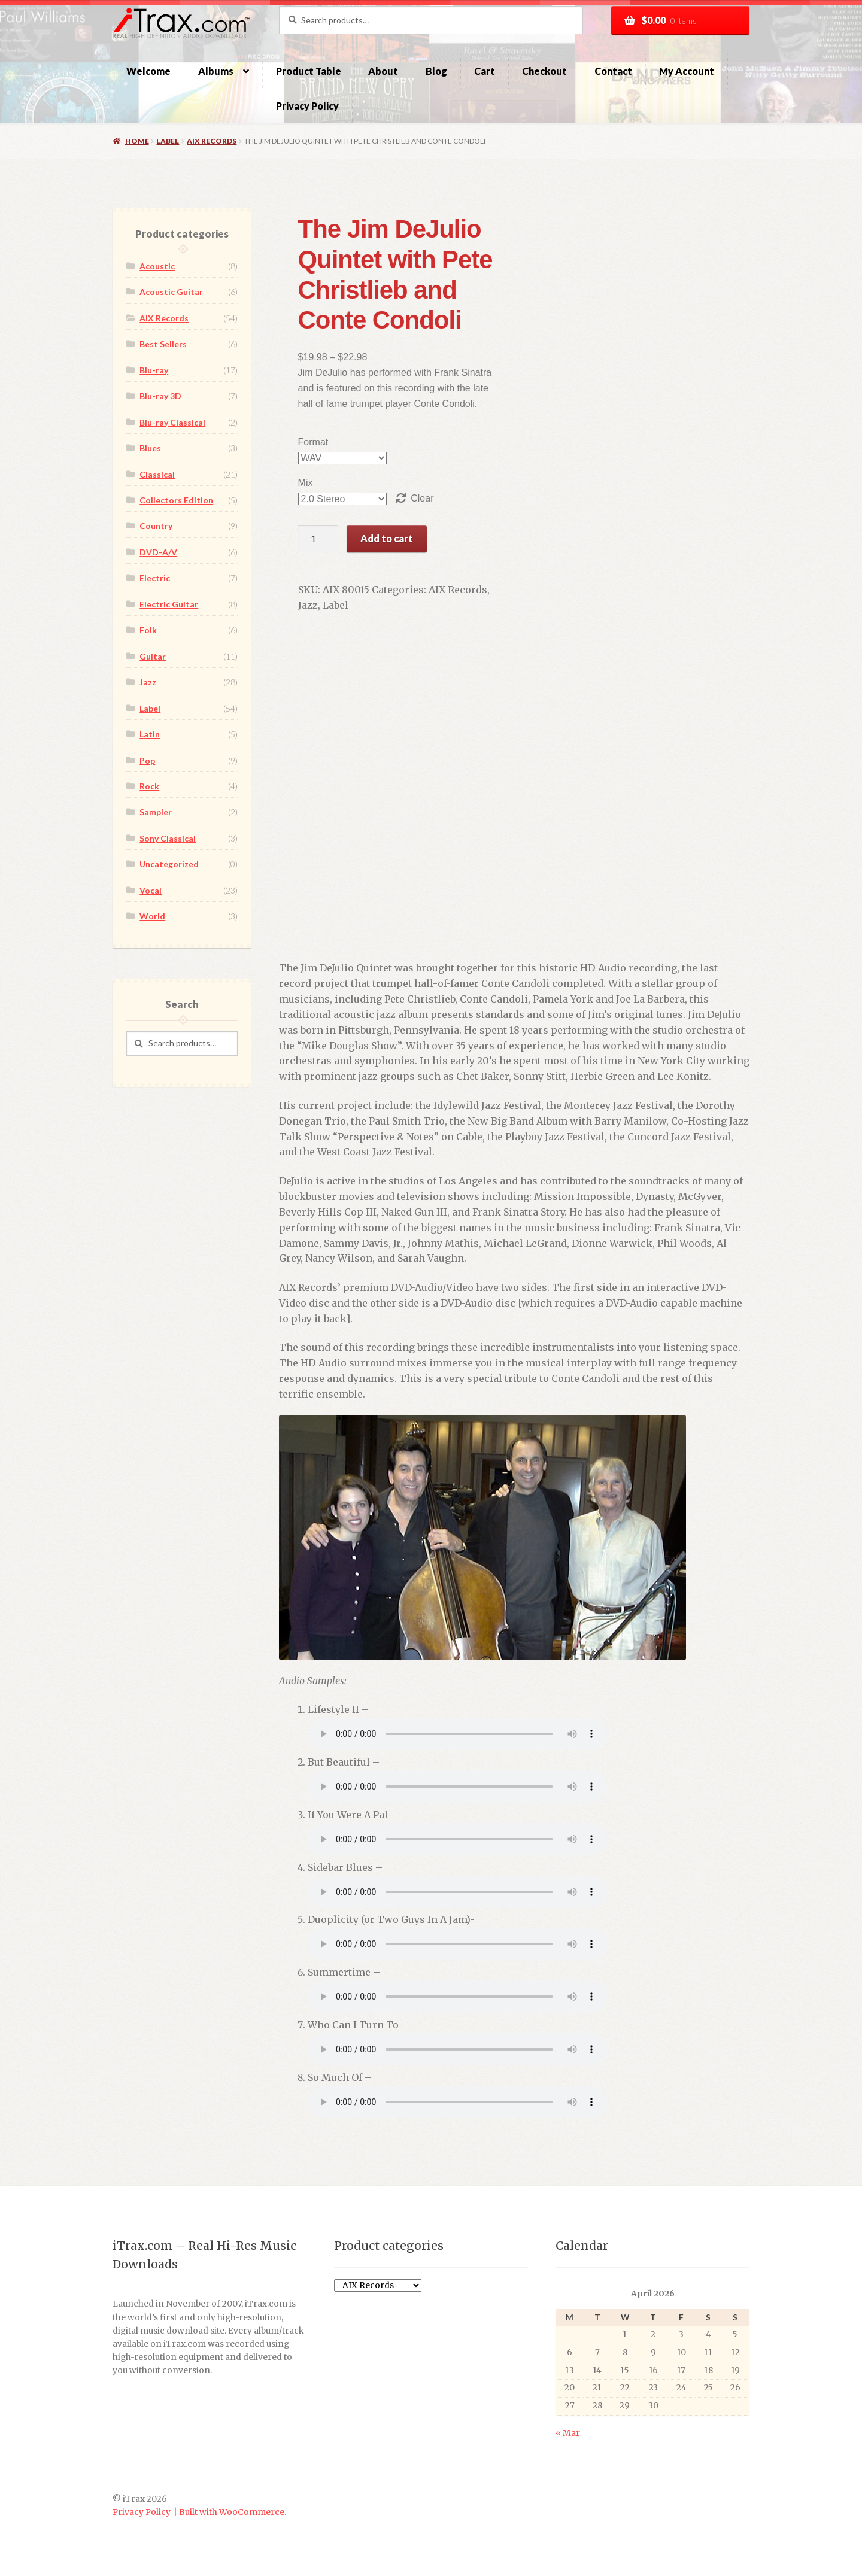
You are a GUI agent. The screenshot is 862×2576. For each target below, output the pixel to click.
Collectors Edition (176, 500)
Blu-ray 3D (160, 396)
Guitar (152, 656)
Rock (149, 786)
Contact (613, 71)
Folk (148, 630)
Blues (150, 448)
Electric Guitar (168, 604)
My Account (686, 71)
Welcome (148, 71)
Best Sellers (163, 344)
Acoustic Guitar (171, 292)
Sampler (155, 812)
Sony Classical (167, 838)
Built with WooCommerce (231, 2512)
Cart (484, 71)
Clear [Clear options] (408, 498)
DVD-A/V (158, 552)
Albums (215, 71)
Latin (149, 734)
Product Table (308, 71)
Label (167, 140)
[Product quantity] (305, 539)
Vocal (150, 890)
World (152, 916)
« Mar (568, 2433)
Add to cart (373, 538)
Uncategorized (169, 864)
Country (155, 526)
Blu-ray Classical (172, 422)
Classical (157, 474)
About (383, 71)
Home (137, 140)
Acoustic (157, 266)
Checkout (544, 71)
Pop (147, 760)
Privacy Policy (307, 105)
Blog (436, 71)
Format (300, 442)
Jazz (489, 590)
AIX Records (211, 140)
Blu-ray (153, 370)
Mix (292, 483)
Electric (154, 578)
